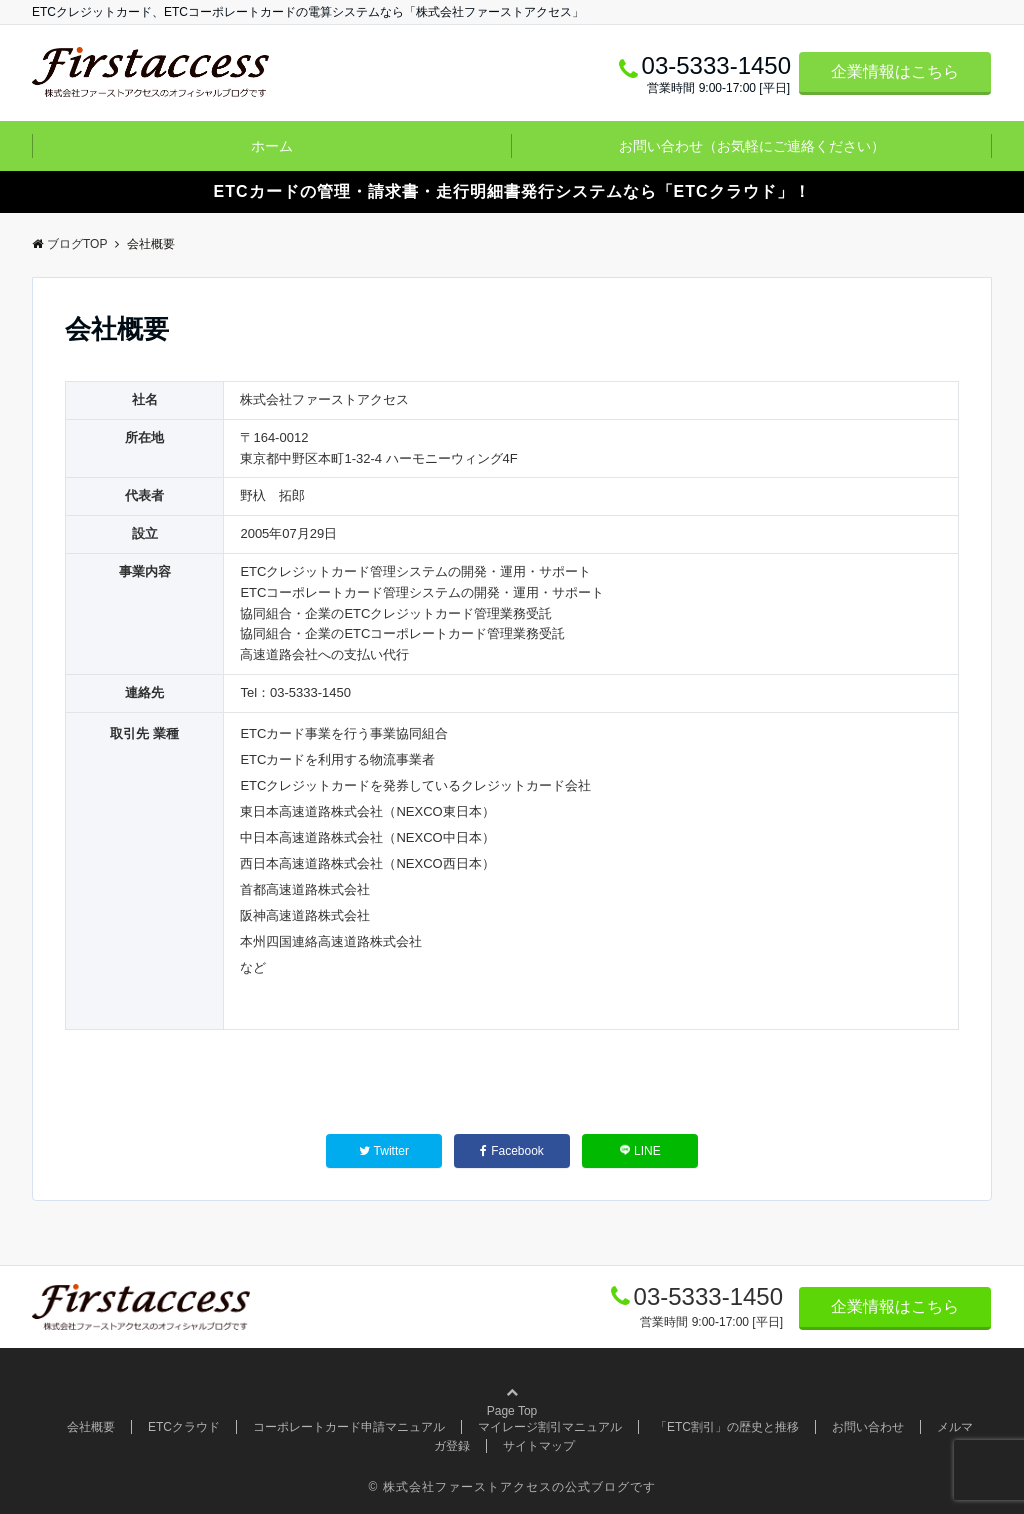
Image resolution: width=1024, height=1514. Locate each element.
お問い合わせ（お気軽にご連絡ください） (752, 146)
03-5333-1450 (708, 1296)
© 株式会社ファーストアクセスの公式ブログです (511, 1487)
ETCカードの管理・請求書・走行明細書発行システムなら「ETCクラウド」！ (512, 191)
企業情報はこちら (895, 71)
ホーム (272, 146)
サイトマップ (539, 1446)
